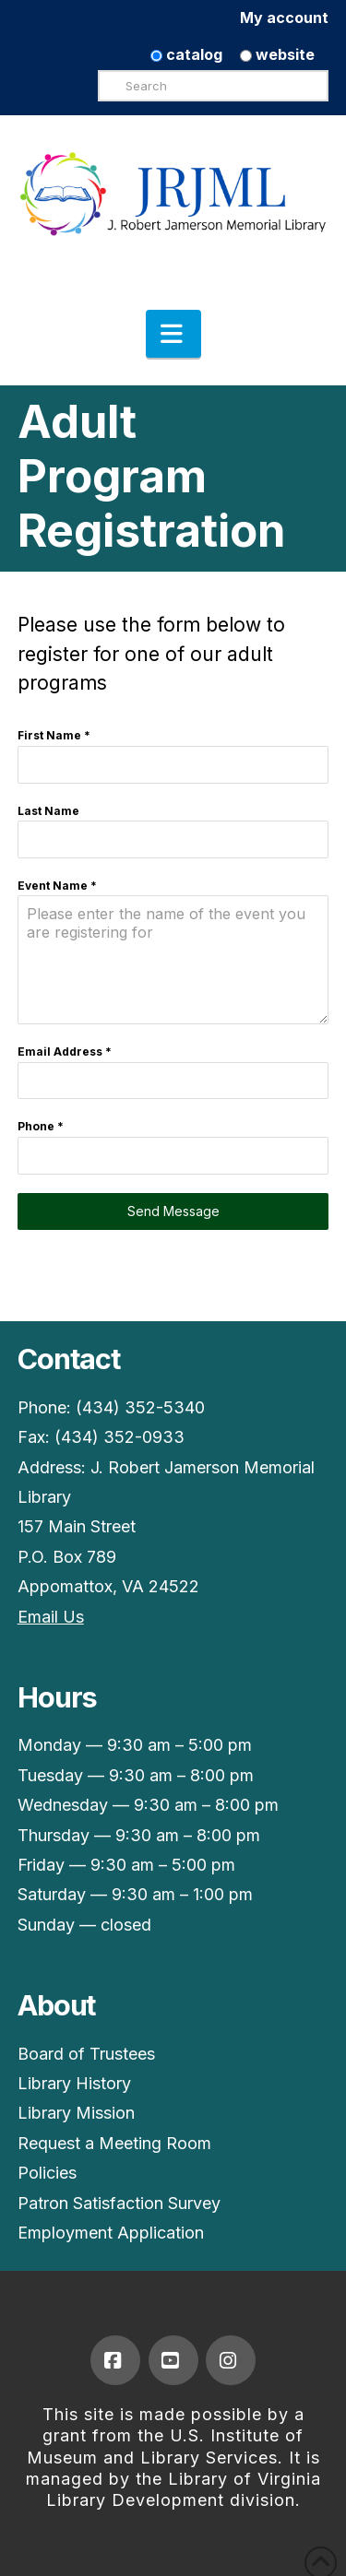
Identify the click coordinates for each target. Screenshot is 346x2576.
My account (284, 17)
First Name (54, 735)
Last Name (48, 811)
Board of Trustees (86, 2053)
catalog (186, 54)
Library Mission (76, 2112)
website (277, 54)
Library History (74, 2083)
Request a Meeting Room (114, 2143)
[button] (173, 334)
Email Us (51, 1616)
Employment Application (111, 2232)
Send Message (173, 1211)
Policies (47, 2172)
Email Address (65, 1051)
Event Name (57, 885)
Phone (41, 1126)
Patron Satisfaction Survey (119, 2203)
